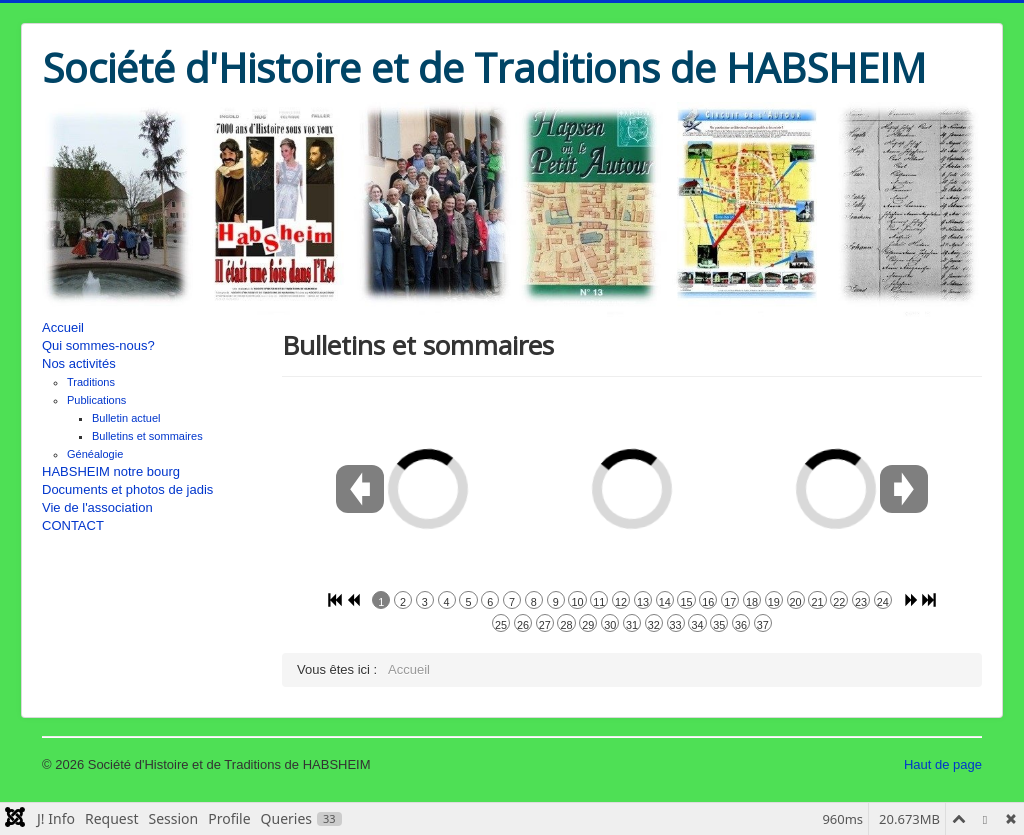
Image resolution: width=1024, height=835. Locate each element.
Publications (96, 400)
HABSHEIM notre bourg (111, 471)
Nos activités (79, 363)
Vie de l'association (97, 507)
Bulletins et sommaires (147, 436)
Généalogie (95, 454)
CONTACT (73, 525)
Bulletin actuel (126, 418)
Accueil (63, 327)
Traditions (91, 382)
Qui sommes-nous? (98, 345)
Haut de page (943, 764)
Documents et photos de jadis (127, 489)
